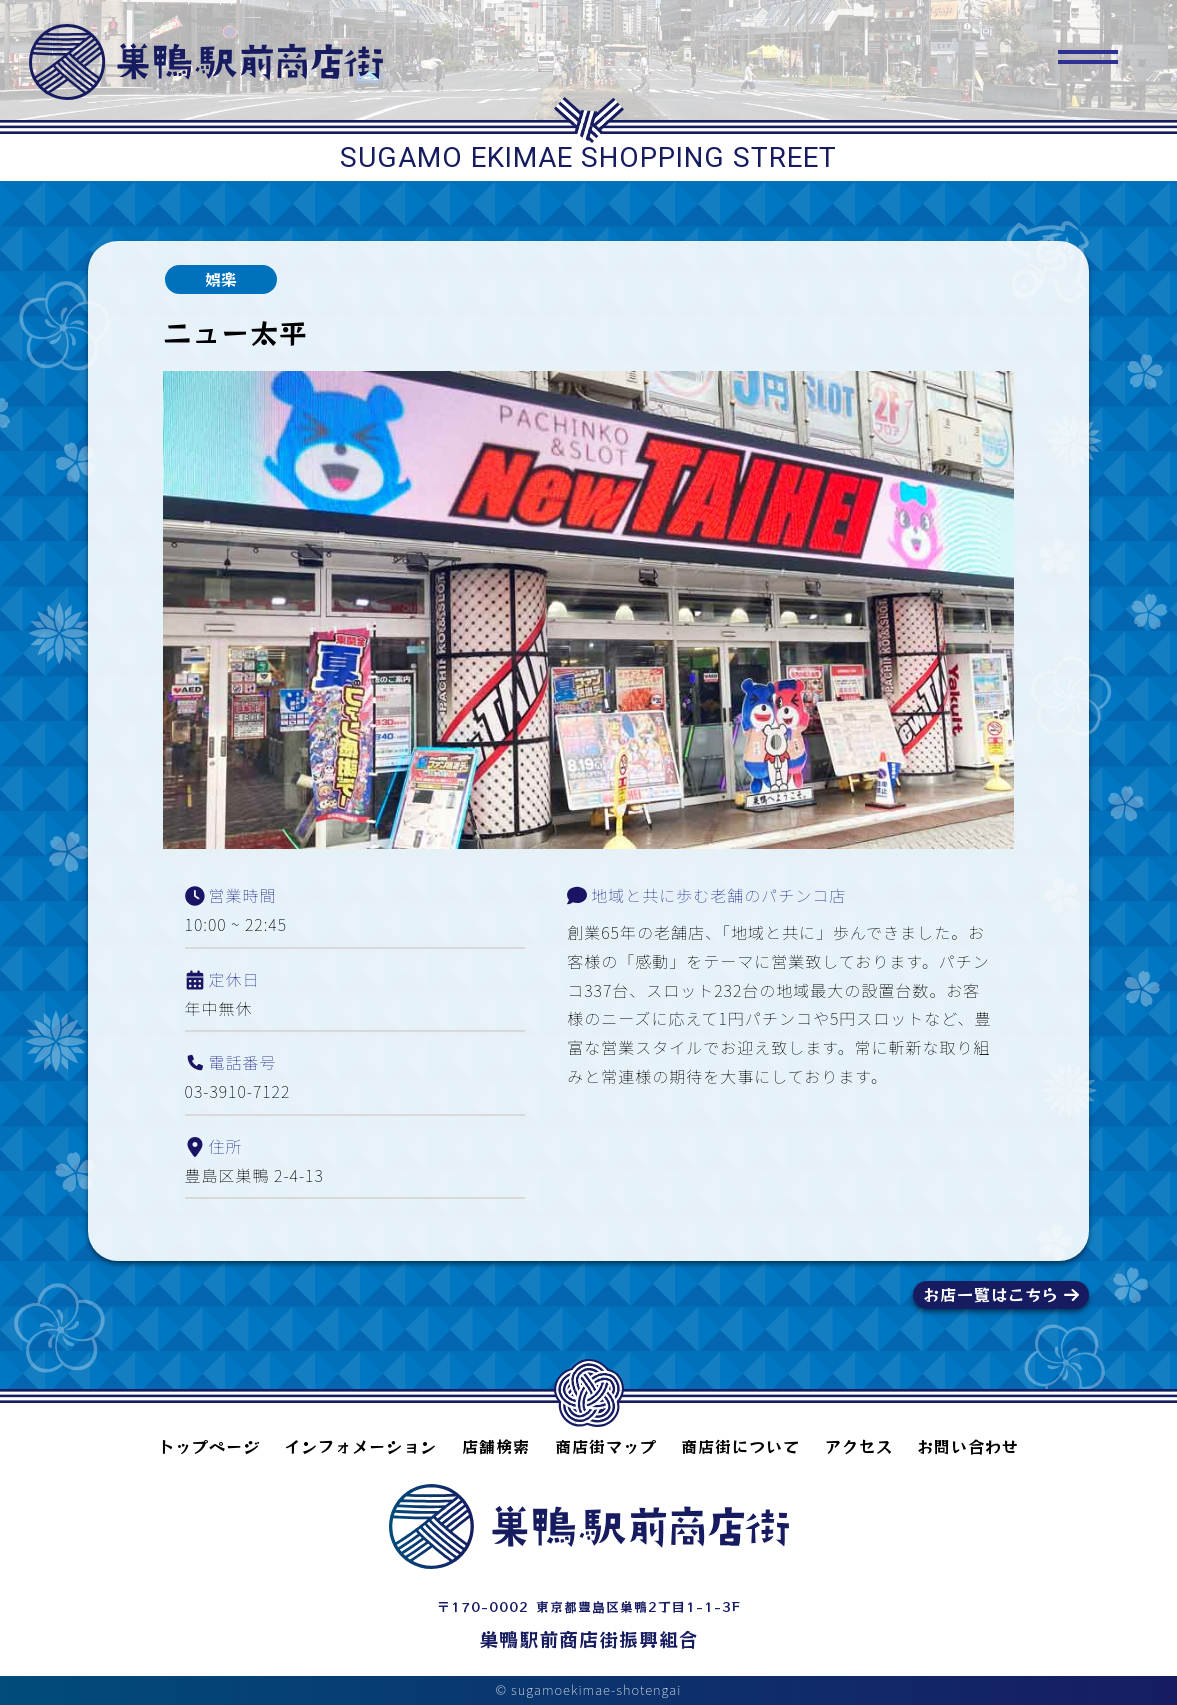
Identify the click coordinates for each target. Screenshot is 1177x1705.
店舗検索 (496, 1446)
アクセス (859, 1446)
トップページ (209, 1446)
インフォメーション (360, 1446)
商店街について (740, 1446)
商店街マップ (606, 1446)
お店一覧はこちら (991, 1294)
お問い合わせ (968, 1446)
